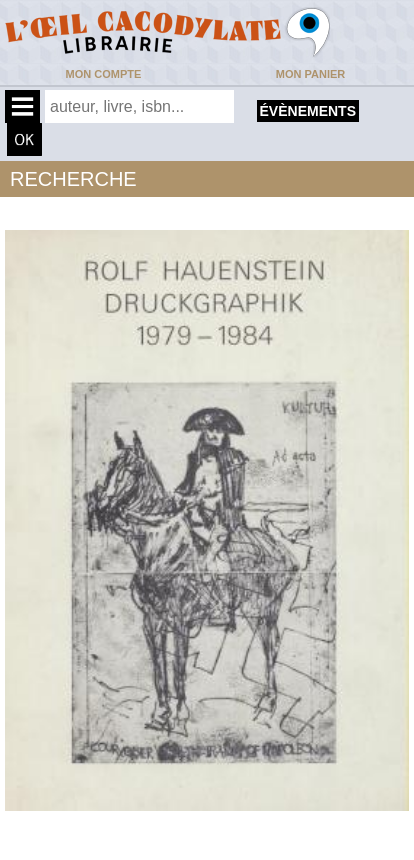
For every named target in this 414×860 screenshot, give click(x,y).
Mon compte (104, 74)
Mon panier (310, 74)
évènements (308, 111)
